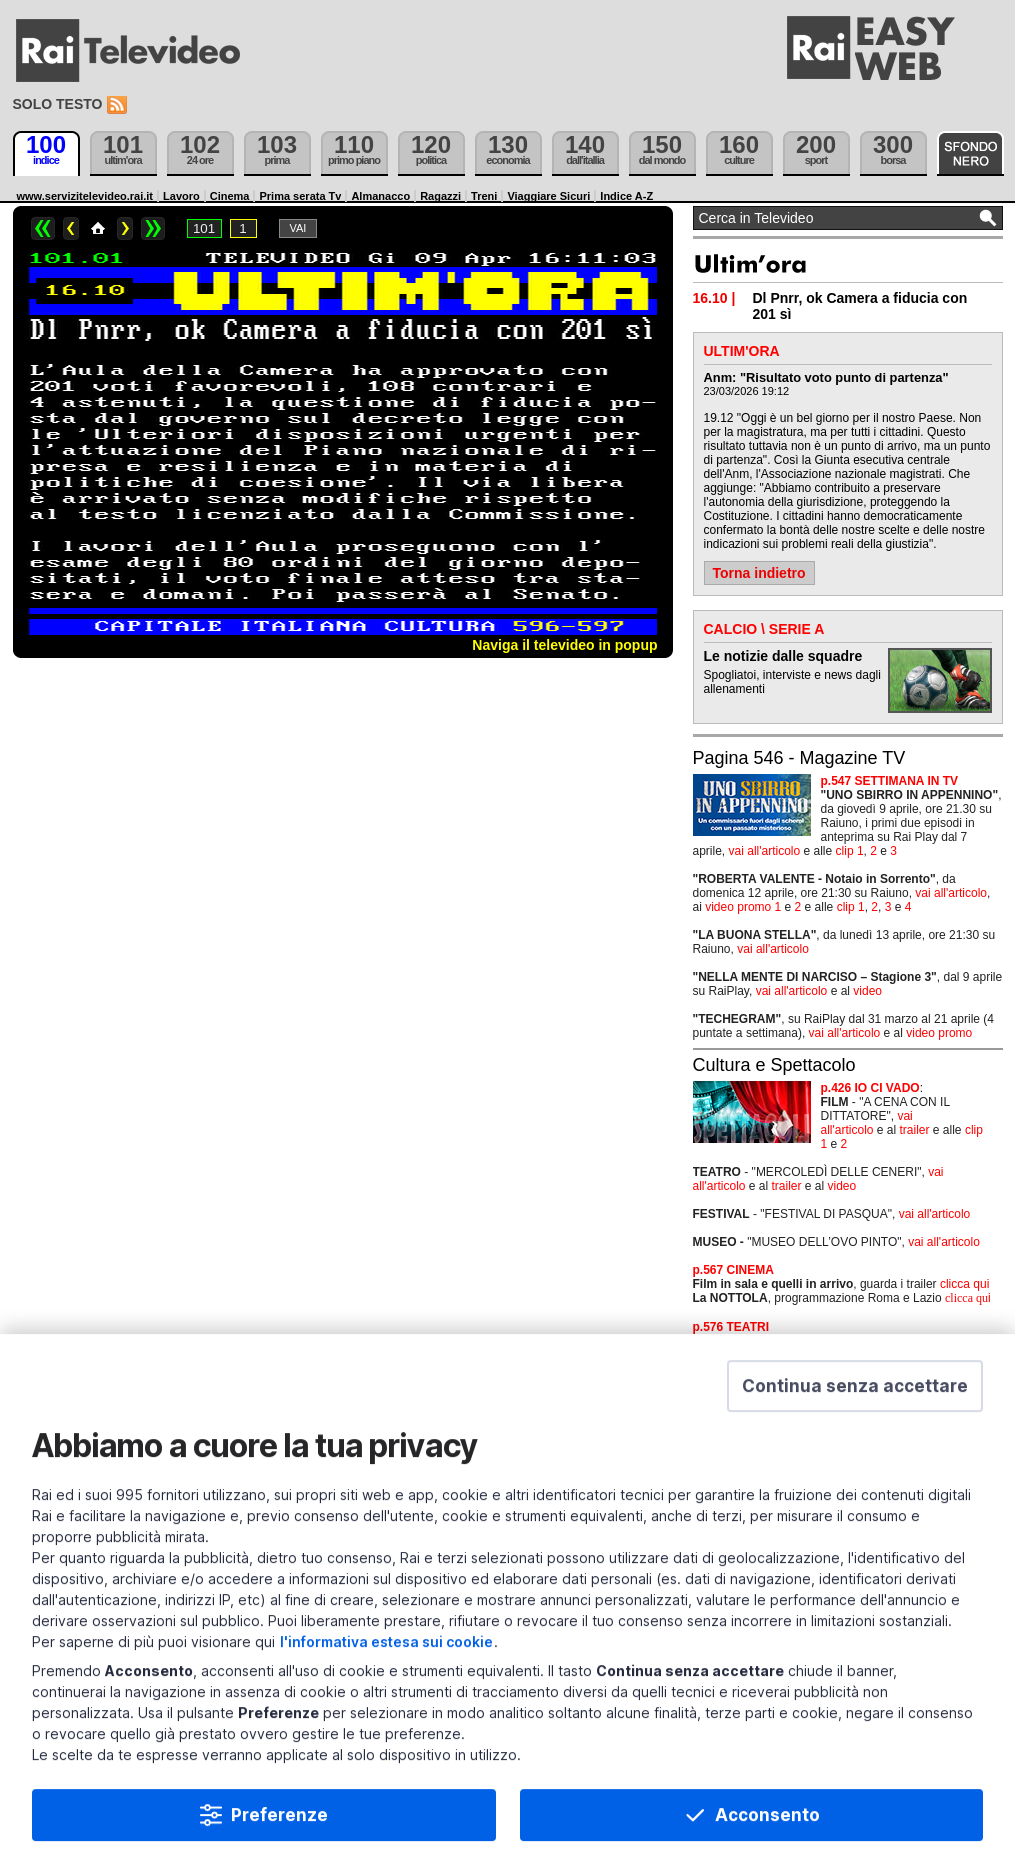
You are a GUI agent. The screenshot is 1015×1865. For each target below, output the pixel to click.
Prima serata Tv (300, 196)
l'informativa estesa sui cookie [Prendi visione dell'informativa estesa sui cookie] (386, 1654)
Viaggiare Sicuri (548, 196)
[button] (855, 1399)
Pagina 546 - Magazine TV (799, 758)
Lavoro (181, 196)
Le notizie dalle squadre (783, 656)
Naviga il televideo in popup (564, 645)
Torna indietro (759, 573)
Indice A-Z (626, 196)
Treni (484, 196)
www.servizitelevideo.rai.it (85, 196)
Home (98, 228)
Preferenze (279, 1828)
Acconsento (767, 1828)
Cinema (230, 196)
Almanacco (380, 196)
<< (43, 228)
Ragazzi (440, 196)
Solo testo (58, 104)
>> (153, 228)
